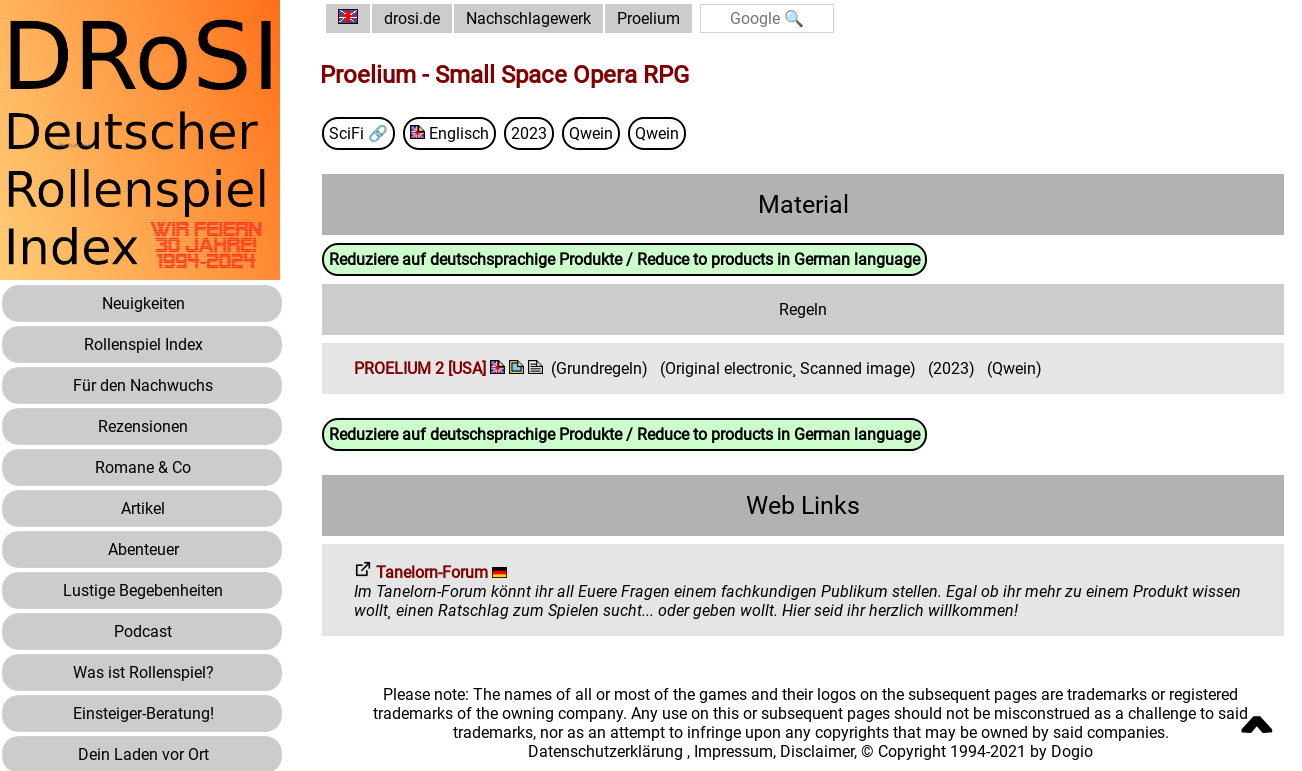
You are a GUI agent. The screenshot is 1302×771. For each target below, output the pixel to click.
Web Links (803, 505)
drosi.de (412, 18)
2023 (529, 133)
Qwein (591, 133)
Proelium (648, 18)
